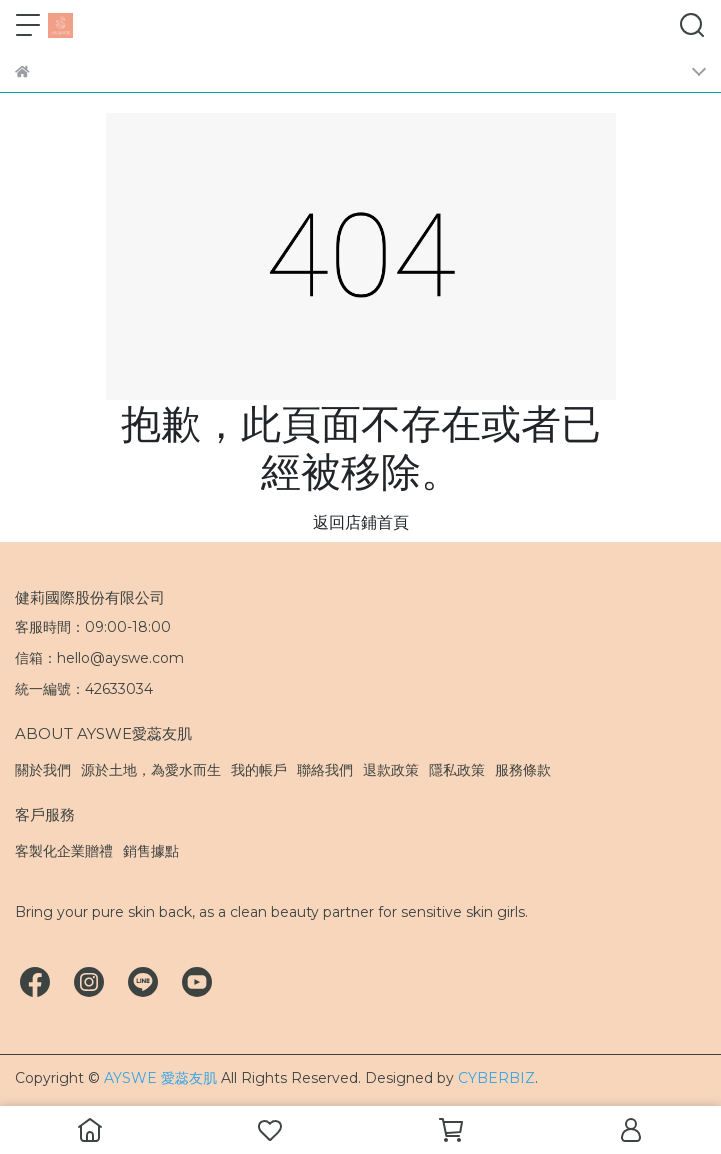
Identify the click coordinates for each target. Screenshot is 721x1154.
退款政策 (391, 770)
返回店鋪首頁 (361, 522)
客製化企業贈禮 (64, 851)
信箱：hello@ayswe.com (99, 658)
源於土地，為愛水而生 (151, 770)
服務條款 (523, 770)
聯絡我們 (325, 770)
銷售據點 (151, 851)
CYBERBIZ (496, 1078)
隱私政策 (457, 770)
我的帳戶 (259, 770)
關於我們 (43, 770)
